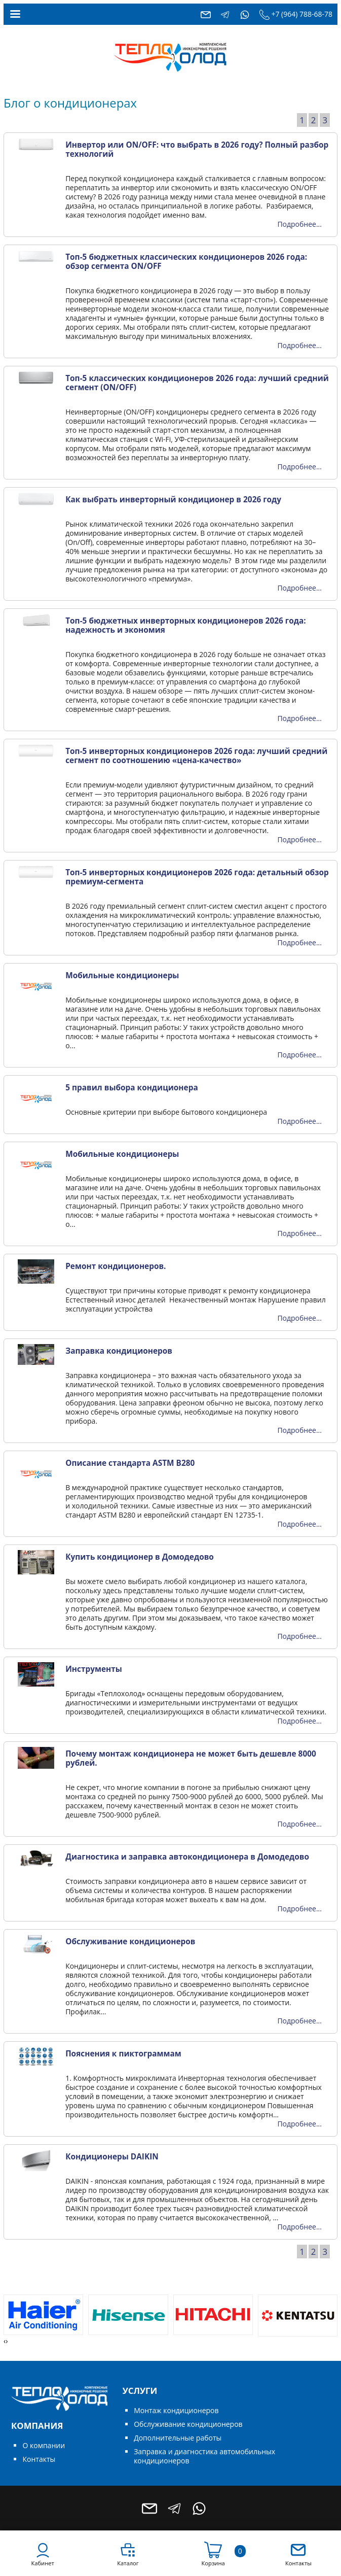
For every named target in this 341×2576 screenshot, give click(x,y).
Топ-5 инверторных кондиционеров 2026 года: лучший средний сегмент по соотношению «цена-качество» (196, 756)
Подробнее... (299, 224)
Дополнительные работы (177, 2438)
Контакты (38, 2459)
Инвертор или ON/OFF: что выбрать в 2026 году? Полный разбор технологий (196, 149)
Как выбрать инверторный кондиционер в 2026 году (173, 499)
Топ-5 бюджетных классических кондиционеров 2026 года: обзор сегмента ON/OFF (186, 261)
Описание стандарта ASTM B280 (130, 1463)
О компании (43, 2445)
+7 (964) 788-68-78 (301, 14)
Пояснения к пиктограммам (123, 2053)
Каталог (127, 2563)
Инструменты (93, 1669)
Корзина (213, 2563)
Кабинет (42, 2563)
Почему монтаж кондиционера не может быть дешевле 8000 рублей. (190, 1758)
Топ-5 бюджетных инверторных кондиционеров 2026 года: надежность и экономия (185, 625)
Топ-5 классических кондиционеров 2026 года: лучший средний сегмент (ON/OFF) (197, 383)
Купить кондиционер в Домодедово (139, 1557)
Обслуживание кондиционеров (130, 1941)
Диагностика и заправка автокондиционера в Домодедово (187, 1856)
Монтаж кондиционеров (176, 2410)
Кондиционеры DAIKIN (112, 2156)
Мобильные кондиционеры (122, 975)
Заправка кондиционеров (118, 1351)
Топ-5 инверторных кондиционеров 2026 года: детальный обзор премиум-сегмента (197, 877)
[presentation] (5, 2341)
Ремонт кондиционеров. (115, 1266)
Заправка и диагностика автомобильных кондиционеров (204, 2456)
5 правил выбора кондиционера (131, 1087)
